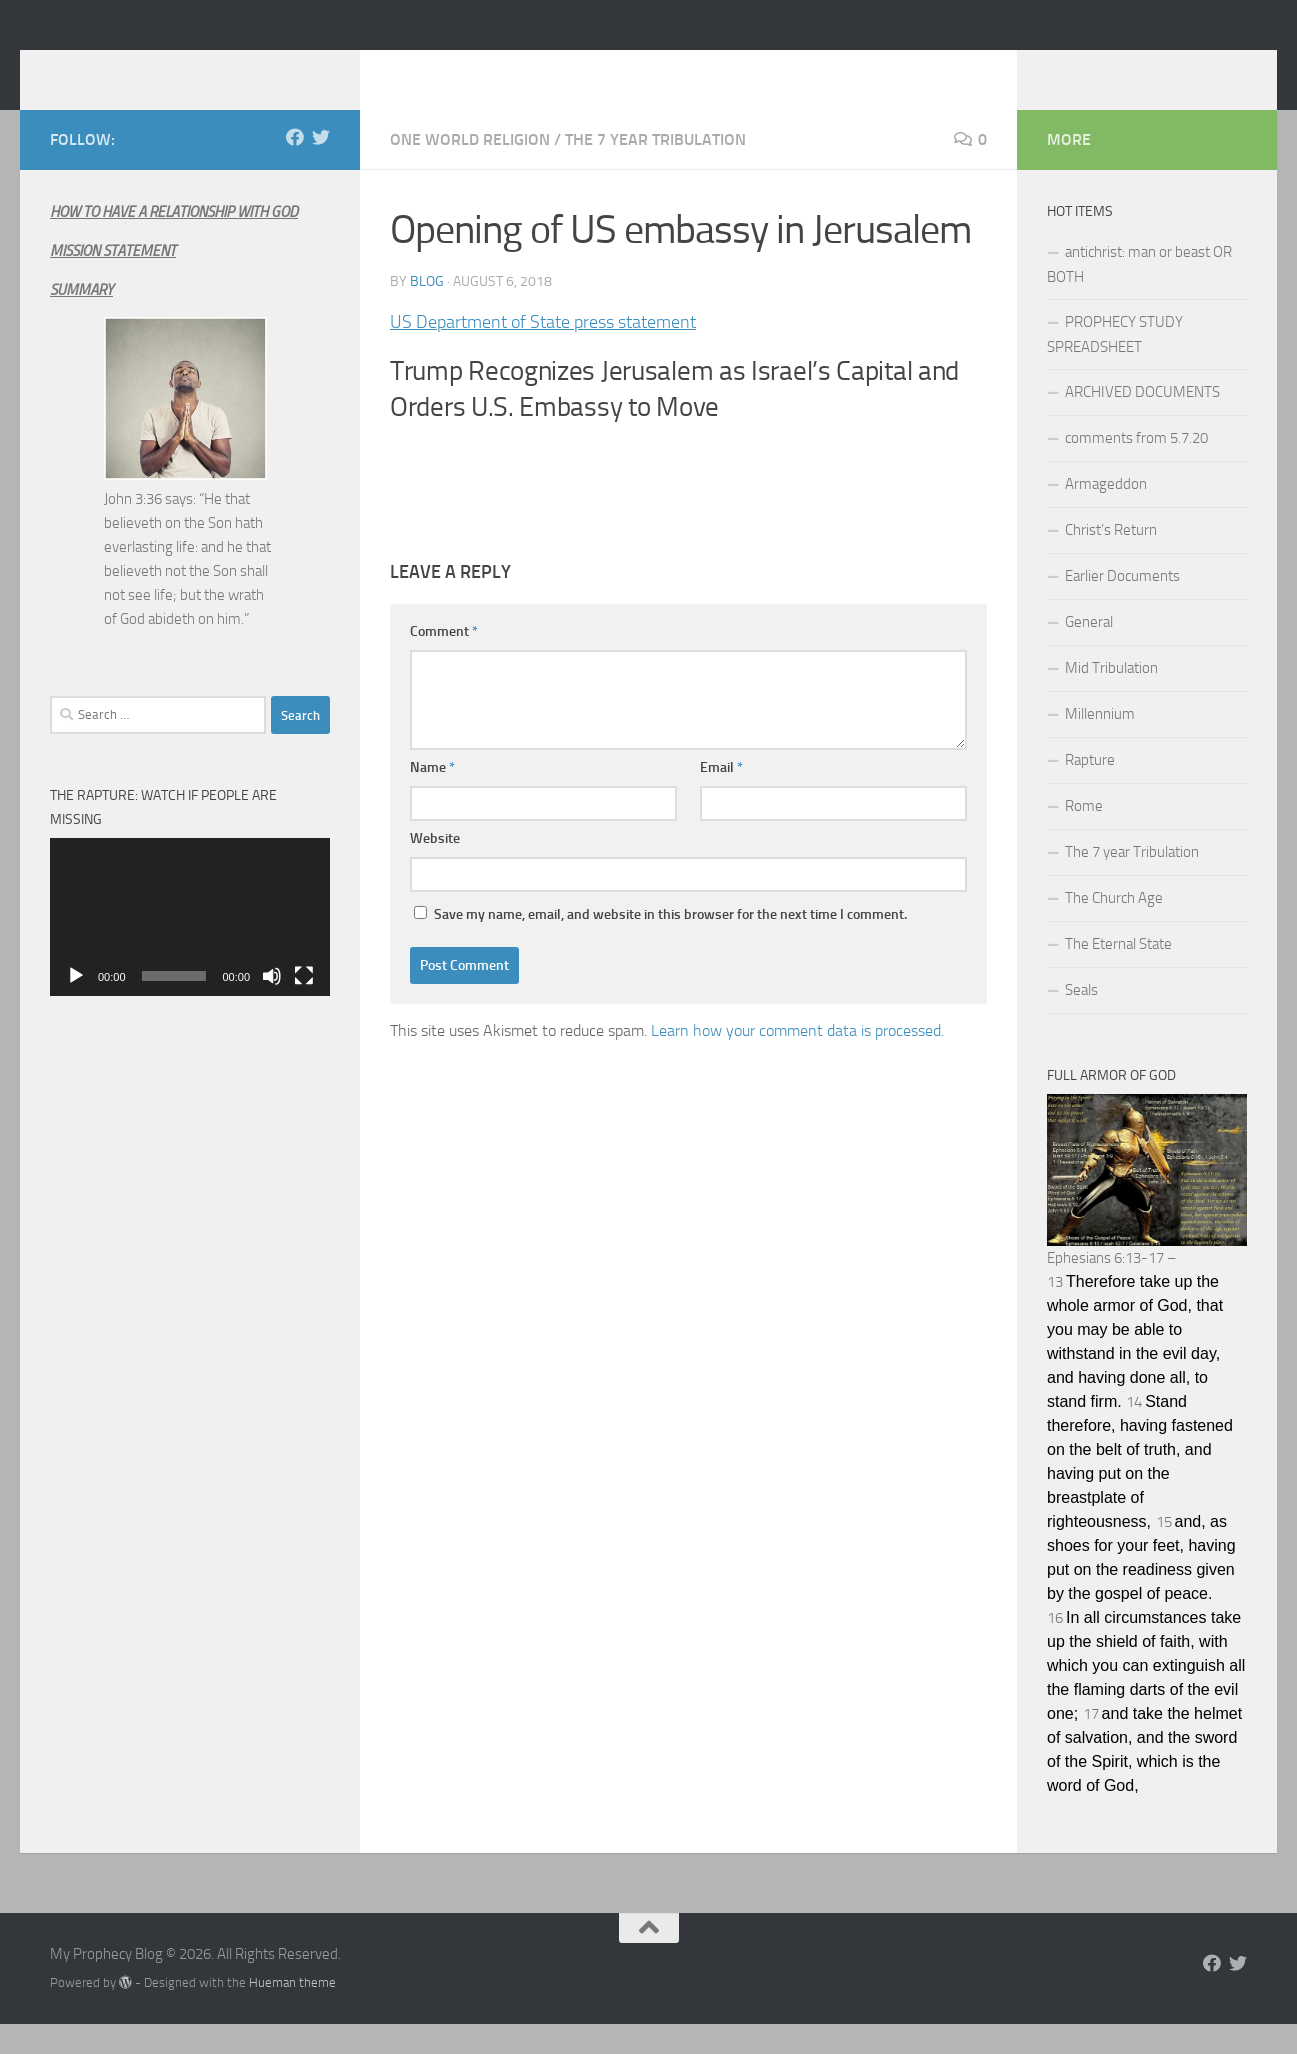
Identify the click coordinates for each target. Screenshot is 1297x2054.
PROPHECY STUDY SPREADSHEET (1115, 364)
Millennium (1100, 744)
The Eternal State (1118, 974)
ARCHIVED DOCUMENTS (1142, 422)
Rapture (1090, 790)
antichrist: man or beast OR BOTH (1139, 294)
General (1089, 652)
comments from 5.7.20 (1136, 468)
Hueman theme (292, 2012)
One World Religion (470, 169)
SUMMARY (81, 320)
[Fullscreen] (304, 1006)
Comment (444, 661)
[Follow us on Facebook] (295, 167)
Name (432, 797)
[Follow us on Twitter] (321, 167)
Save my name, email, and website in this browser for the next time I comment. (670, 944)
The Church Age (1114, 928)
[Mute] (272, 1006)
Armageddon (1106, 514)
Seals (1081, 1020)
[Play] (76, 1006)
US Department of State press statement (543, 352)
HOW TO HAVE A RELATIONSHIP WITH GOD (174, 242)
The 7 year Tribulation (655, 169)
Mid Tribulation (1111, 698)
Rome (1084, 836)
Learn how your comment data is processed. (797, 1060)
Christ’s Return (1111, 560)
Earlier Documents (1122, 606)
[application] (190, 947)
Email (721, 797)
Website (435, 868)
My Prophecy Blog (208, 69)
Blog (427, 311)
